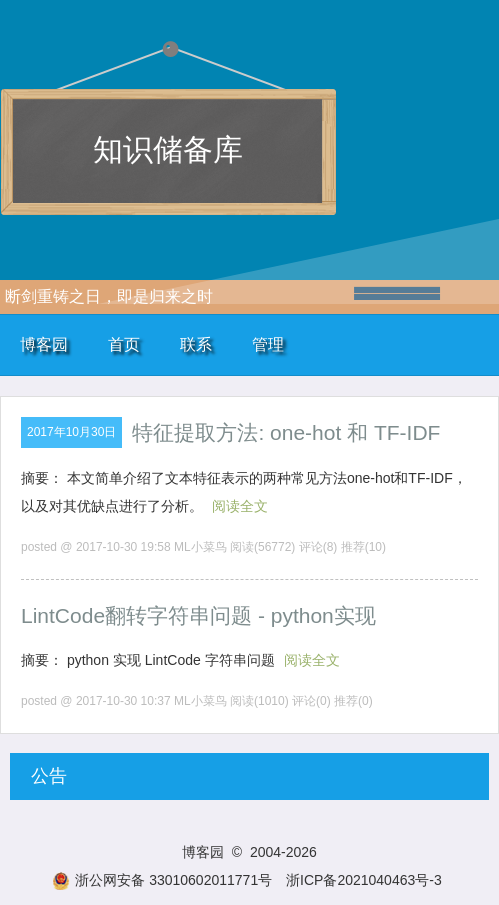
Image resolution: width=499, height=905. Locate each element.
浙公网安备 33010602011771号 (162, 880)
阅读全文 (240, 506)
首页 (124, 344)
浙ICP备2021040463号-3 (364, 880)
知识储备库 (168, 149)
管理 (268, 344)
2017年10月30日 (71, 432)
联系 (196, 344)
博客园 (44, 344)
